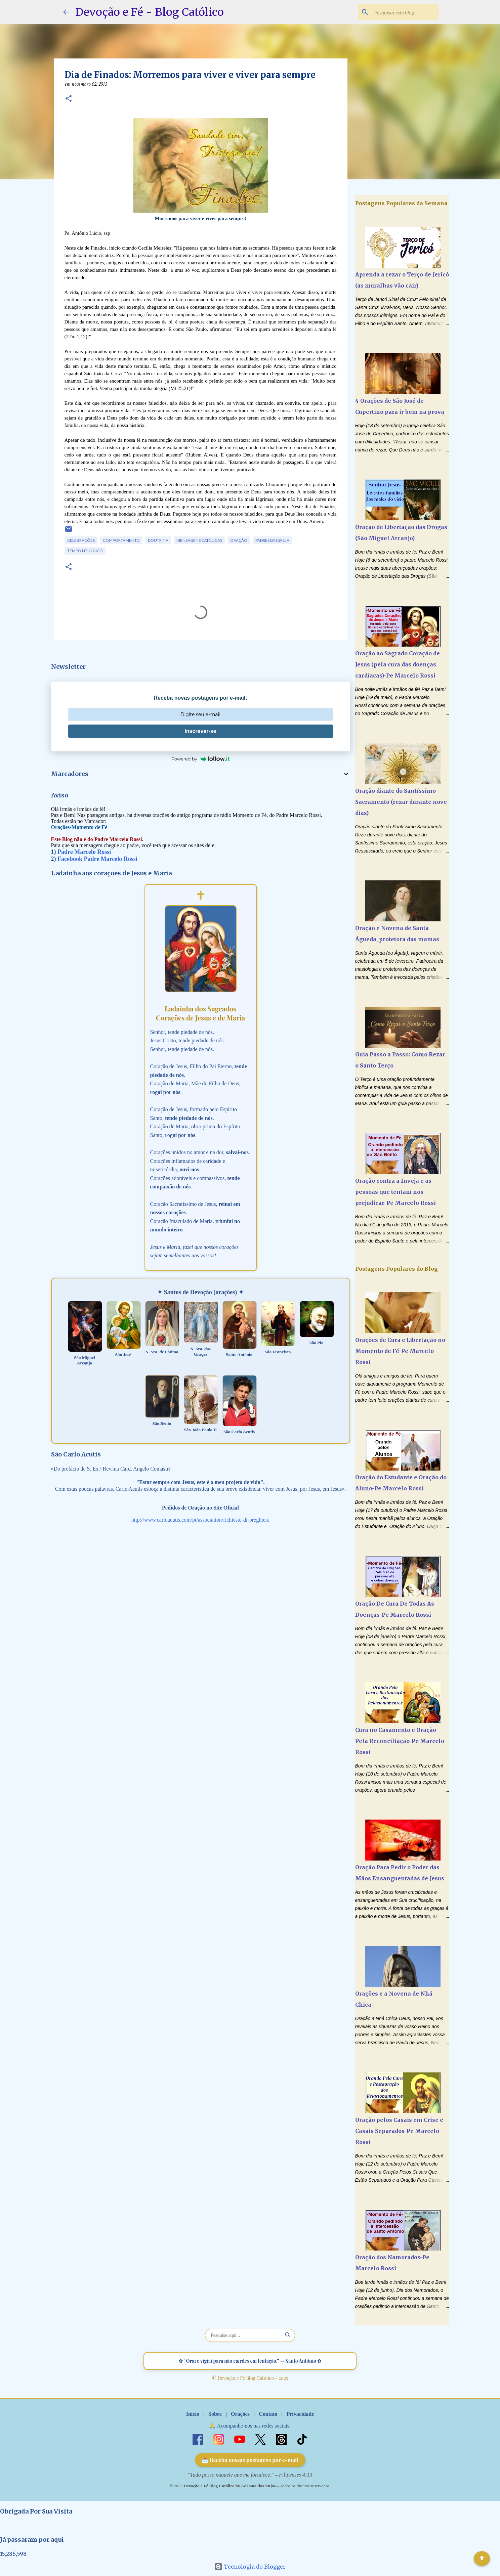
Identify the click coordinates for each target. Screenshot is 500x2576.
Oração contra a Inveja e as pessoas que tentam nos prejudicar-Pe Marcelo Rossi (395, 1191)
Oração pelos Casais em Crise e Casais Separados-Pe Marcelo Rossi (399, 2130)
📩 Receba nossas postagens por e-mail (250, 2459)
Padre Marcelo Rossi (84, 851)
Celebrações (81, 540)
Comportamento (121, 540)
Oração (238, 540)
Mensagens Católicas (199, 540)
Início (192, 2414)
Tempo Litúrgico (85, 550)
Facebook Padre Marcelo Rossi (97, 859)
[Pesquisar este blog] (403, 12)
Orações (240, 2414)
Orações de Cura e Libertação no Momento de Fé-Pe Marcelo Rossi (400, 1351)
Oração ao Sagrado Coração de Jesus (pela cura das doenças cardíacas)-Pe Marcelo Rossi (397, 664)
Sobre (215, 2414)
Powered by (200, 758)
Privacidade (300, 2414)
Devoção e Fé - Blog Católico (149, 12)
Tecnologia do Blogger (250, 2566)
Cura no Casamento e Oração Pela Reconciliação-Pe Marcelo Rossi (399, 1741)
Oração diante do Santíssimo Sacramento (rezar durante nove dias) (401, 801)
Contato (268, 2414)
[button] (69, 99)
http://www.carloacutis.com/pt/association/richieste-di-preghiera (200, 1520)
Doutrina (158, 540)
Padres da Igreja (272, 540)
